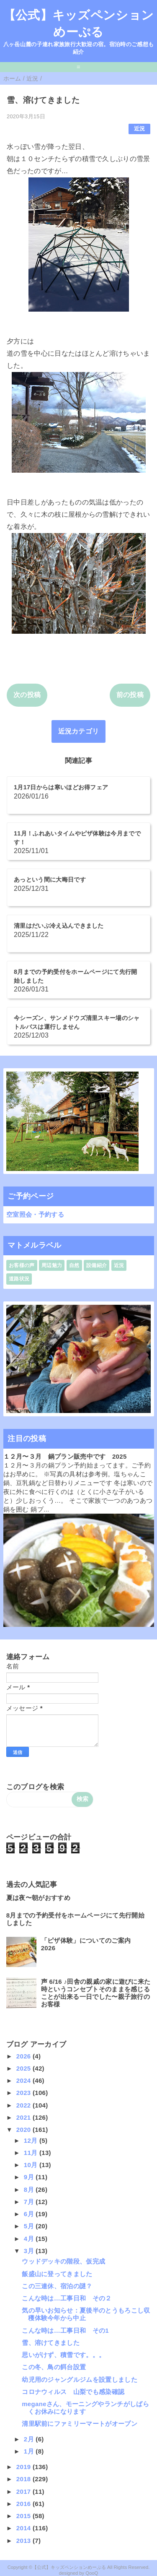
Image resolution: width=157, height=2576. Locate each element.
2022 (24, 2105)
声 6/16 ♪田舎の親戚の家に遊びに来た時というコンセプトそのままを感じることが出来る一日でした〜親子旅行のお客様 (96, 1993)
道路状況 (19, 1279)
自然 (74, 1265)
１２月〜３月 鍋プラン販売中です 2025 (65, 1456)
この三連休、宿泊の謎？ (57, 2286)
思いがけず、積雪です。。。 (63, 2354)
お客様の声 (22, 1265)
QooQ (91, 2573)
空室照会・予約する (35, 1214)
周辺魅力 (51, 1265)
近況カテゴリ (78, 731)
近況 (139, 128)
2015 (24, 2515)
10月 (31, 2164)
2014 (24, 2528)
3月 (30, 2250)
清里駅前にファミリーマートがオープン (79, 2423)
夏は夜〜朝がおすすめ (38, 1897)
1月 (30, 2451)
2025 (24, 2068)
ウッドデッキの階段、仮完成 (63, 2261)
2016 (24, 2503)
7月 (30, 2201)
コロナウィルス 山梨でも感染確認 (73, 2391)
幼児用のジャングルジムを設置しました (79, 2379)
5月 (30, 2226)
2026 (24, 2056)
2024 (24, 2080)
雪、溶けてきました (51, 2342)
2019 (24, 2466)
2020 (24, 2129)
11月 (31, 2152)
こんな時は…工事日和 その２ (66, 2298)
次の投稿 (27, 694)
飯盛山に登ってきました (57, 2273)
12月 (31, 2140)
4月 (30, 2238)
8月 (30, 2189)
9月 (30, 2176)
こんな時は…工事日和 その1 (65, 2330)
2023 (24, 2092)
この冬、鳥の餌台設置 (54, 2366)
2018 (24, 2478)
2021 (24, 2117)
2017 (24, 2491)
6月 (30, 2213)
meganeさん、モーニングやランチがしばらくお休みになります (85, 2407)
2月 (30, 2439)
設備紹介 (96, 1265)
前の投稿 (130, 694)
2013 (24, 2540)
